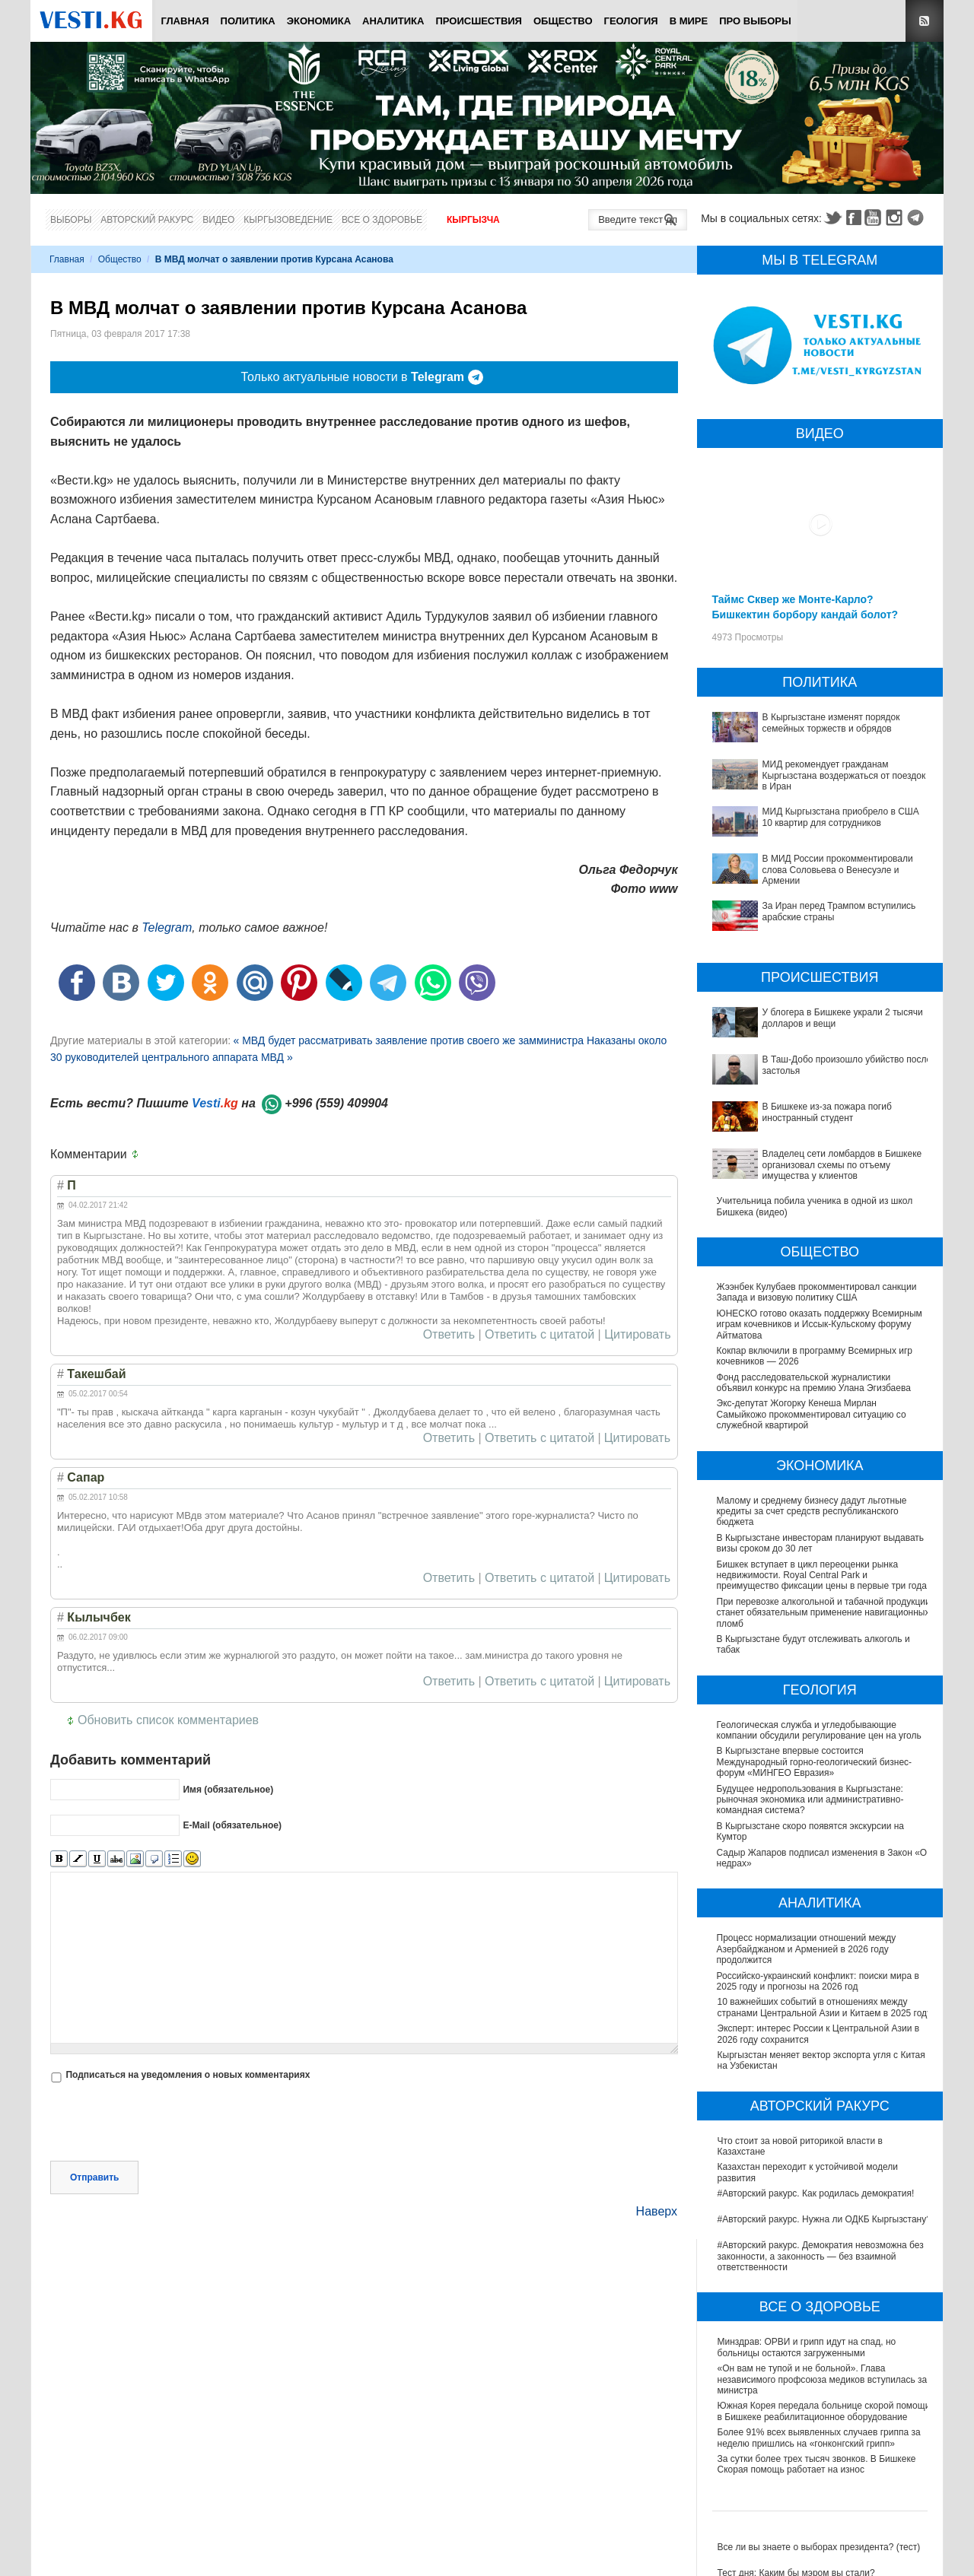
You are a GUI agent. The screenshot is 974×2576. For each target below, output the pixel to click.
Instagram (896, 217)
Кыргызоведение (288, 219)
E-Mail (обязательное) (232, 1824)
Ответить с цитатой (539, 1335)
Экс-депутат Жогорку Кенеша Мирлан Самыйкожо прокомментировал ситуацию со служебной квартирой (811, 1414)
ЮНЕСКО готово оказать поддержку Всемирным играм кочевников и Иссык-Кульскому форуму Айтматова (819, 1324)
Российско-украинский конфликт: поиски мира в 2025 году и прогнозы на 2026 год (819, 1981)
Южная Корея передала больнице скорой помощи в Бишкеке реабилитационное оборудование (824, 2411)
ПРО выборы (755, 21)
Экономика (319, 21)
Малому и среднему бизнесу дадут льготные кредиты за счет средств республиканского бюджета (812, 1511)
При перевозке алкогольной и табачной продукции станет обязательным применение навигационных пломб (824, 1612)
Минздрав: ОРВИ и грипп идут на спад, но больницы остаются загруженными (807, 2347)
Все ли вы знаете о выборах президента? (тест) (819, 2547)
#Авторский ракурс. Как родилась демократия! (816, 2193)
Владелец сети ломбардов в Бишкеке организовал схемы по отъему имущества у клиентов (842, 1164)
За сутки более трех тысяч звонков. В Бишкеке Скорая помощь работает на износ (817, 2464)
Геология (631, 21)
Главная (184, 21)
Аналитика (393, 21)
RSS (925, 21)
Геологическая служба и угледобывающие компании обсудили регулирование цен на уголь (820, 1730)
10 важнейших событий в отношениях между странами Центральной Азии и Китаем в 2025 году (825, 2007)
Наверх (656, 2211)
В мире (689, 21)
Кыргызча (473, 219)
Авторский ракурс (146, 219)
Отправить (94, 2177)
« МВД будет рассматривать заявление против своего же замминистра (409, 1040)
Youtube (875, 217)
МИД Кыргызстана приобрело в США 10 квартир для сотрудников (840, 816)
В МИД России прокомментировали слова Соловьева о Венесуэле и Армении (837, 869)
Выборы (70, 219)
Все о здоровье (382, 219)
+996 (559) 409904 (336, 1103)
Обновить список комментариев (168, 1720)
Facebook (853, 217)
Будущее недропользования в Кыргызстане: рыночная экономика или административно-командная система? (811, 1800)
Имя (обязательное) (228, 1789)
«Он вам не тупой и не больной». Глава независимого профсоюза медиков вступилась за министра (823, 2379)
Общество (563, 21)
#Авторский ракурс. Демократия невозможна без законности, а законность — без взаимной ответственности (821, 2256)
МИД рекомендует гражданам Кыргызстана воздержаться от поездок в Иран (844, 775)
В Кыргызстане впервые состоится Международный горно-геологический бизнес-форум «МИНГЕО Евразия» (815, 1761)
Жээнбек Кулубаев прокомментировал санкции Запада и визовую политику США (817, 1292)
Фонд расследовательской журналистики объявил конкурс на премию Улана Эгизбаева (814, 1382)
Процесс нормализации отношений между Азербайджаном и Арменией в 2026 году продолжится (807, 1949)
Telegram (917, 217)
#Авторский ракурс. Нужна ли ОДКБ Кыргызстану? (824, 2219)
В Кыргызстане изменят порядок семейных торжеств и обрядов (831, 722)
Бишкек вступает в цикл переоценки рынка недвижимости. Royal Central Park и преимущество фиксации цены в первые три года (822, 1575)
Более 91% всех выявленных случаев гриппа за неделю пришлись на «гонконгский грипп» (819, 2437)
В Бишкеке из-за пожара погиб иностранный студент (827, 1112)
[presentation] (166, 2123)
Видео (218, 219)
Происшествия (478, 21)
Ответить (449, 1335)
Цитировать (637, 1335)
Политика (248, 21)
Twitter (832, 217)
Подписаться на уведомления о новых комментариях (187, 2074)
